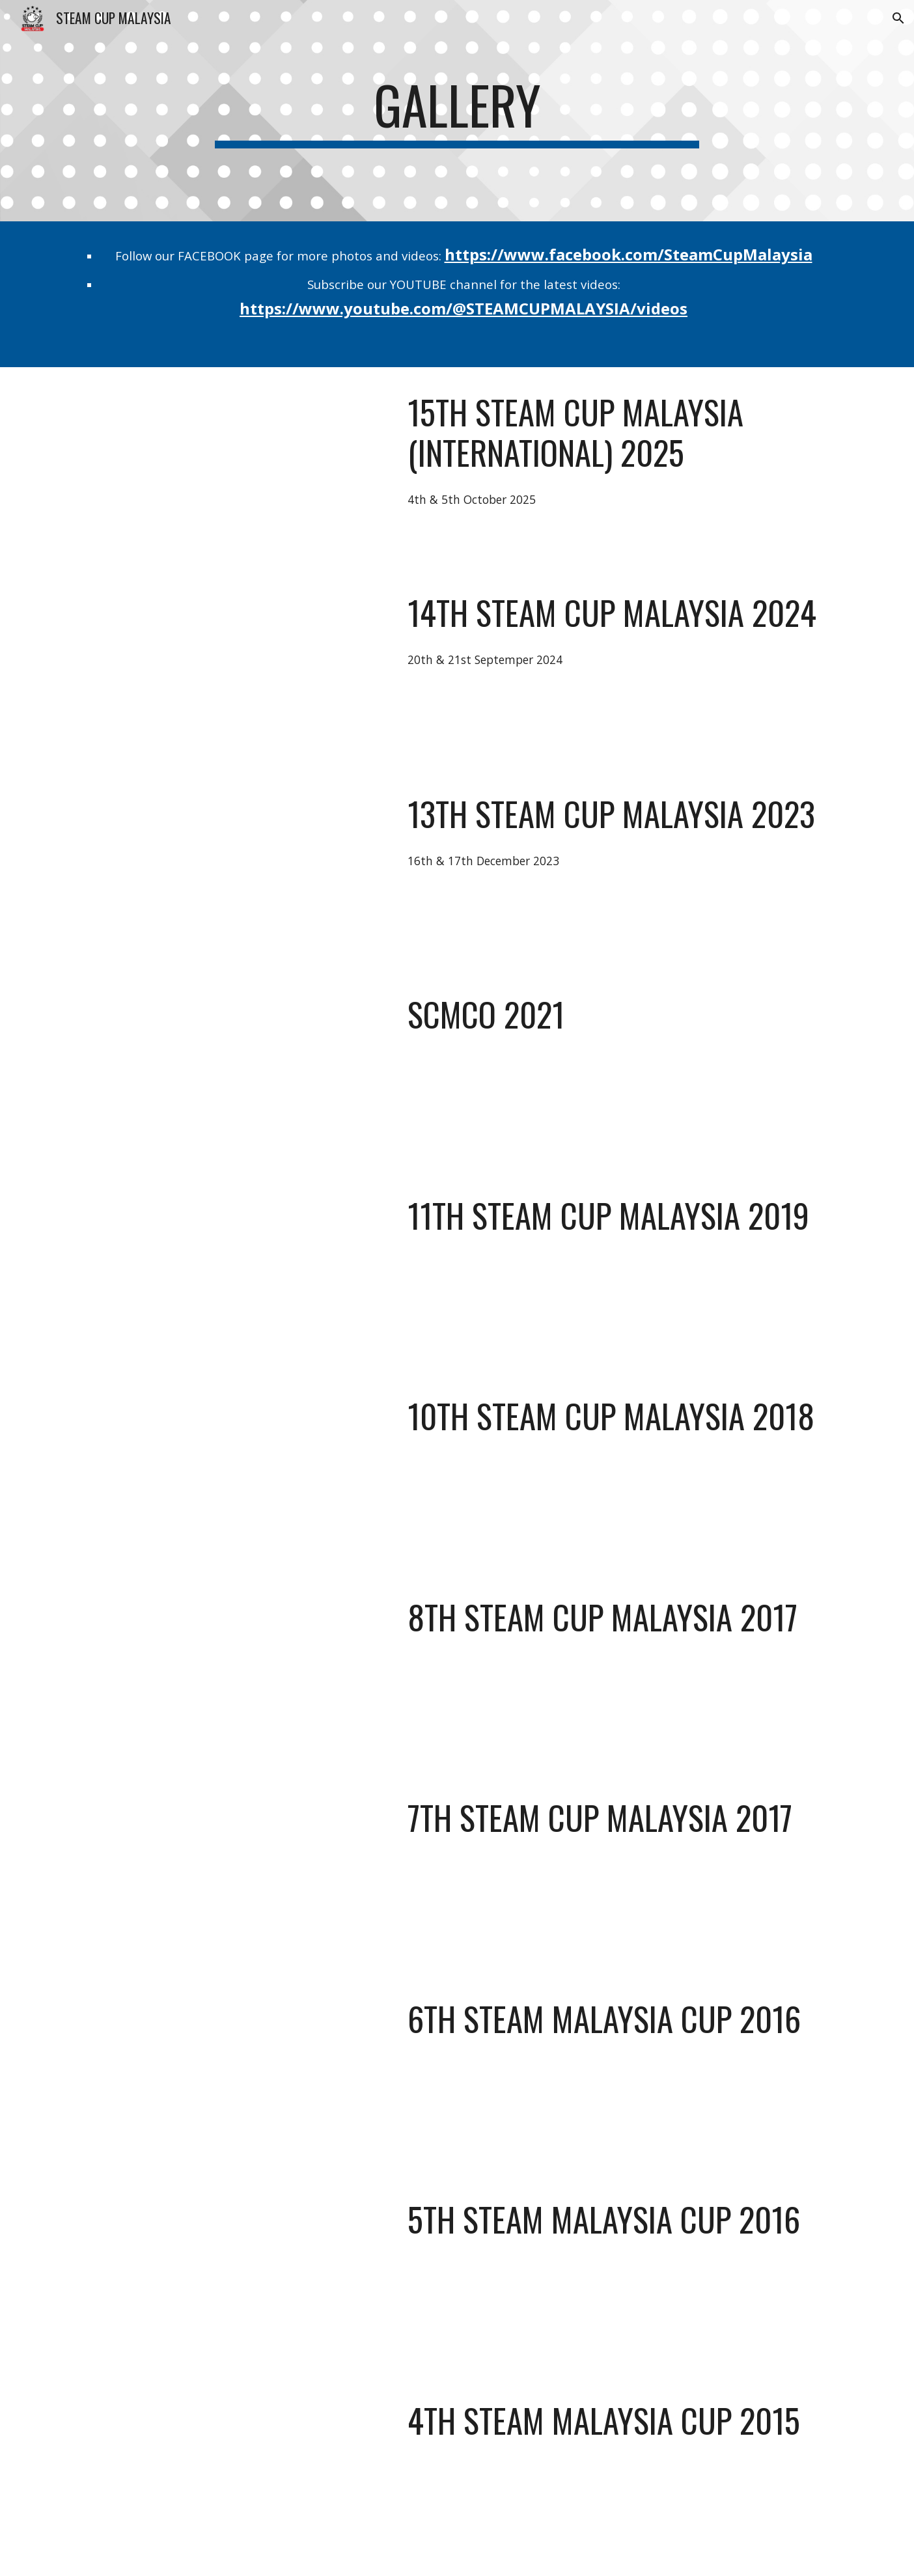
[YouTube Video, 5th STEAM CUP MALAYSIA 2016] (232, 2275)
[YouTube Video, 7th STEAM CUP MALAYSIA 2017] (232, 1873)
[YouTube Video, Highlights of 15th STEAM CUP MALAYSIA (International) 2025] (232, 468)
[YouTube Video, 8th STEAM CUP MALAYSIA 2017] (232, 1673)
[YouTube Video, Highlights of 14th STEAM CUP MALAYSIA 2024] (232, 668)
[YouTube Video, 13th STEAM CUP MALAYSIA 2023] (232, 869)
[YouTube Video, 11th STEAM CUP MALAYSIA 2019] (232, 1271)
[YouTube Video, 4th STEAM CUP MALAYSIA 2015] (232, 2476)
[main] (457, 111)
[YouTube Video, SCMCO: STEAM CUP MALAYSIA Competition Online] (232, 1070)
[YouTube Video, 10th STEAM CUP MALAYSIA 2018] (232, 1472)
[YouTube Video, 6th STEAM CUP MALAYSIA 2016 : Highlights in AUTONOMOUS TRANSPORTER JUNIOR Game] (232, 2074)
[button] (898, 18)
